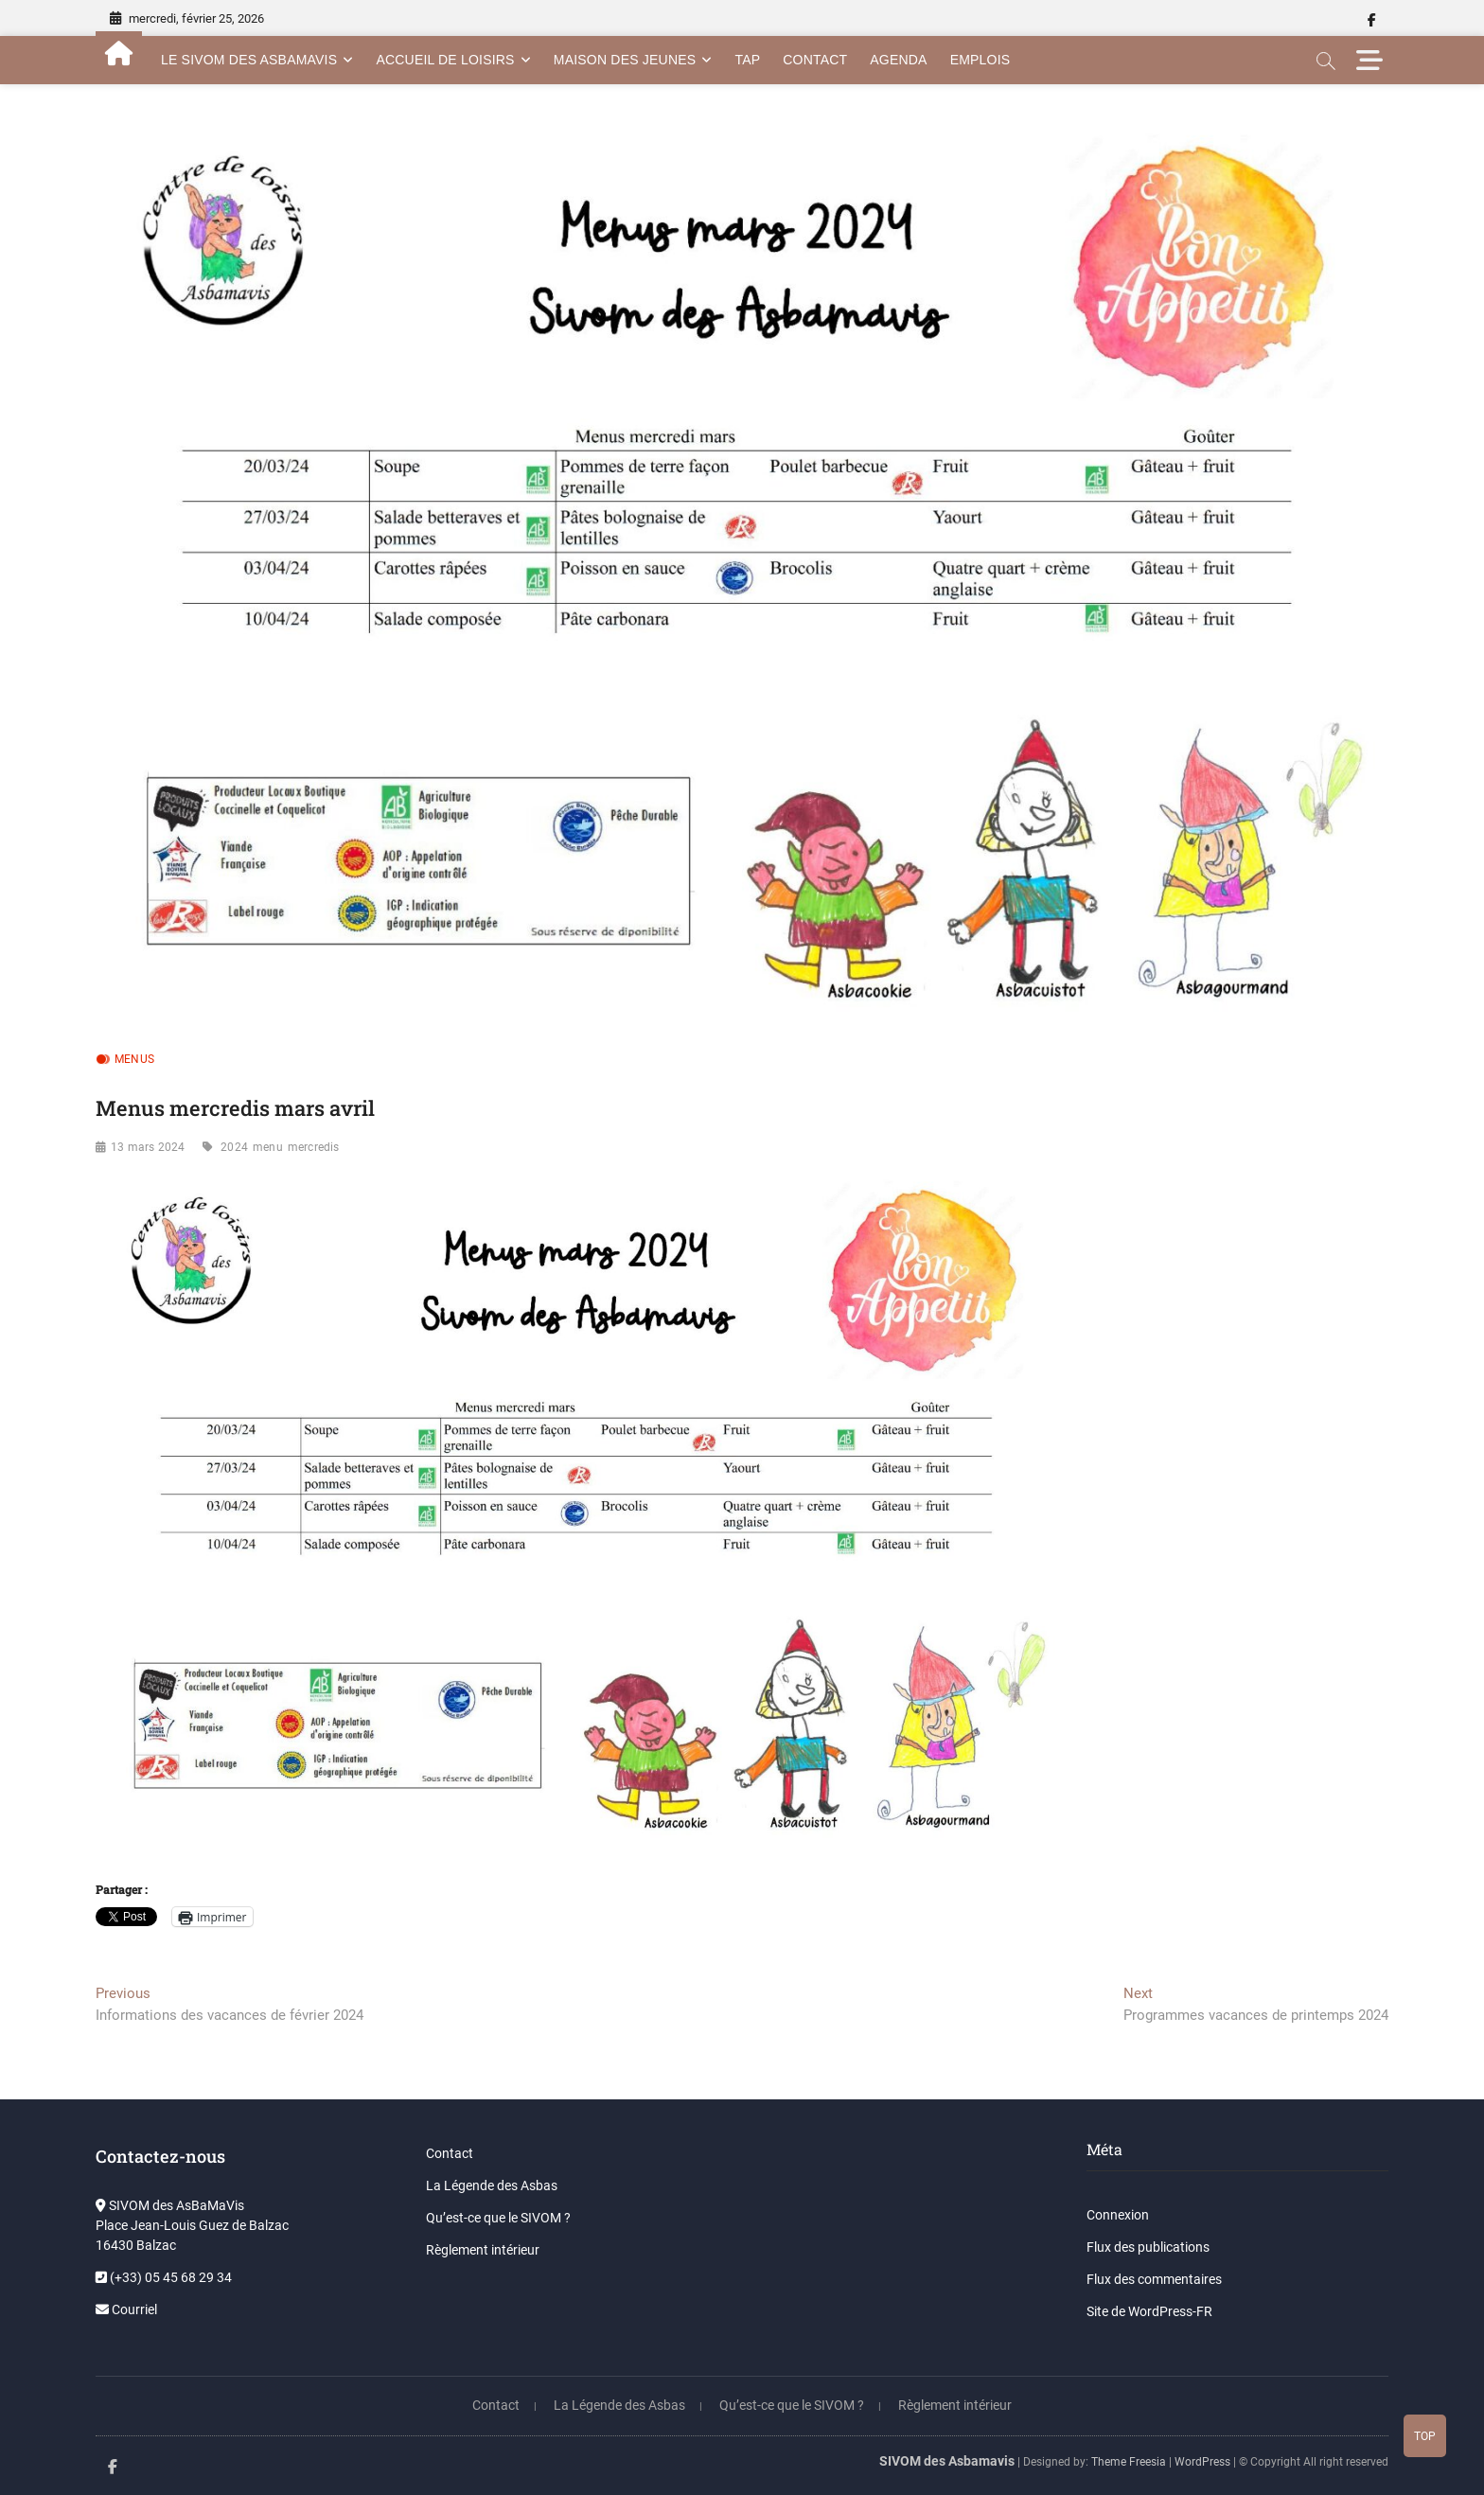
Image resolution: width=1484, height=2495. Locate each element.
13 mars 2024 (148, 1147)
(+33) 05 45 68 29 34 (164, 2277)
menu (268, 1147)
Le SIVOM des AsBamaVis (249, 59)
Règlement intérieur (482, 2249)
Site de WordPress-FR (1149, 2311)
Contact (815, 59)
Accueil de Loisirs (445, 59)
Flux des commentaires (1154, 2279)
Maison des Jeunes (625, 59)
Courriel (126, 2309)
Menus (134, 1059)
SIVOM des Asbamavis (947, 2460)
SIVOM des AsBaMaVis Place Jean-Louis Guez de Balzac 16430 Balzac (192, 2225)
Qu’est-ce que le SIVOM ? (498, 2217)
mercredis (314, 1147)
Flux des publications (1148, 2247)
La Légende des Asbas (491, 2185)
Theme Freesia (1128, 2461)
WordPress (1202, 2461)
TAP (747, 59)
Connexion (1117, 2214)
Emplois (980, 59)
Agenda (898, 59)
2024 (234, 1147)
